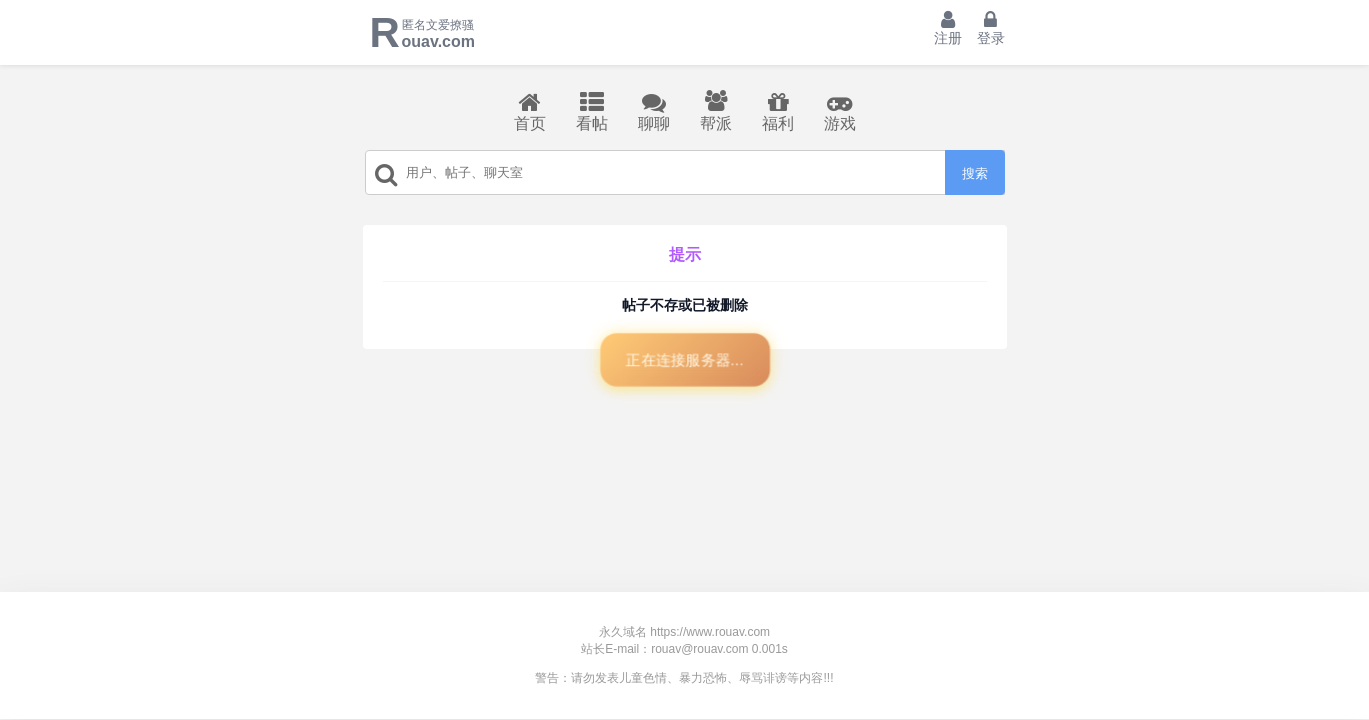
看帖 (592, 111)
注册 (948, 28)
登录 (991, 28)
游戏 (840, 111)
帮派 (716, 111)
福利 (778, 111)
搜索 (975, 173)
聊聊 (654, 111)
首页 (530, 111)
